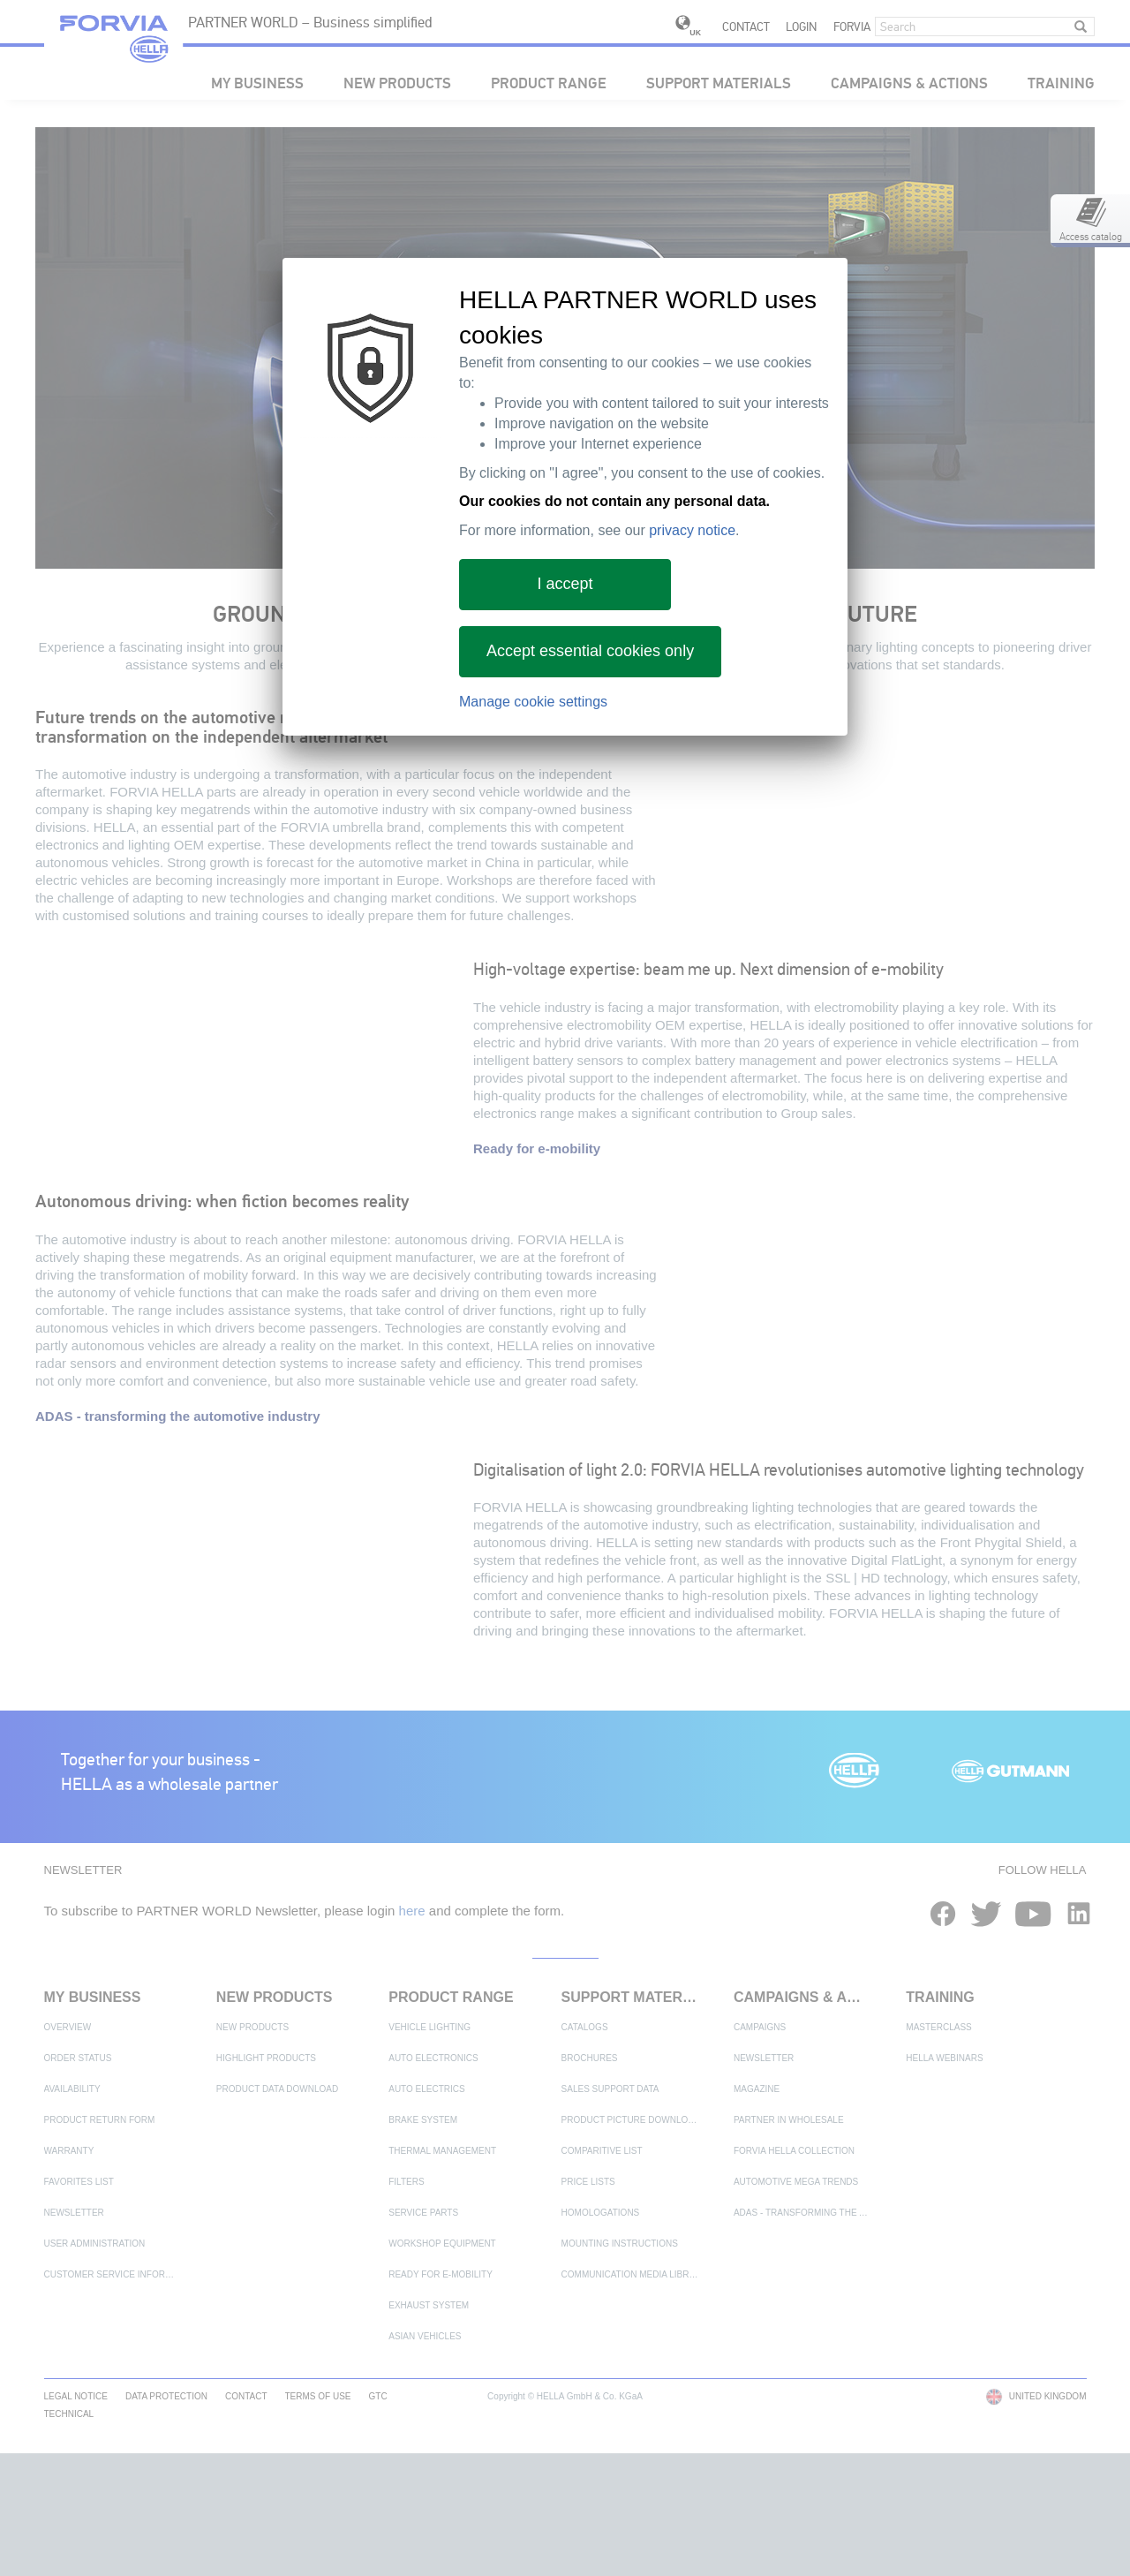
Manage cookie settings (533, 701)
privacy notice (692, 530)
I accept (564, 584)
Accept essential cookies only (590, 651)
